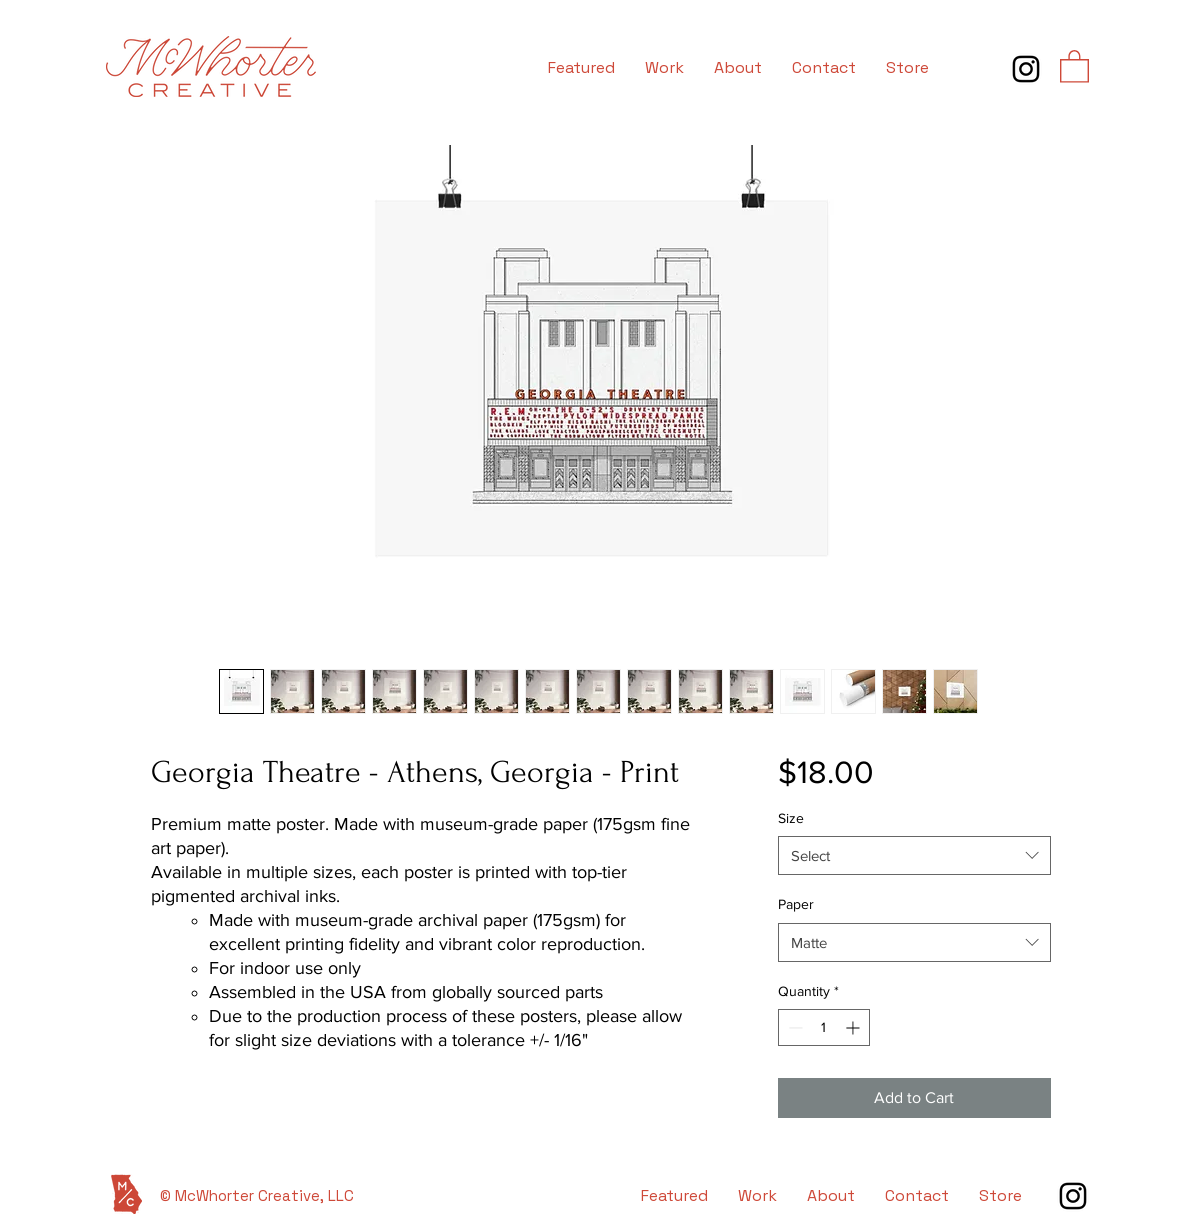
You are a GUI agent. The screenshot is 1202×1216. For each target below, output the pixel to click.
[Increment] (854, 1027)
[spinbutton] (824, 1027)
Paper (796, 904)
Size (791, 818)
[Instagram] (1026, 69)
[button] (1074, 65)
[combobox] (914, 855)
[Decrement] (793, 1027)
